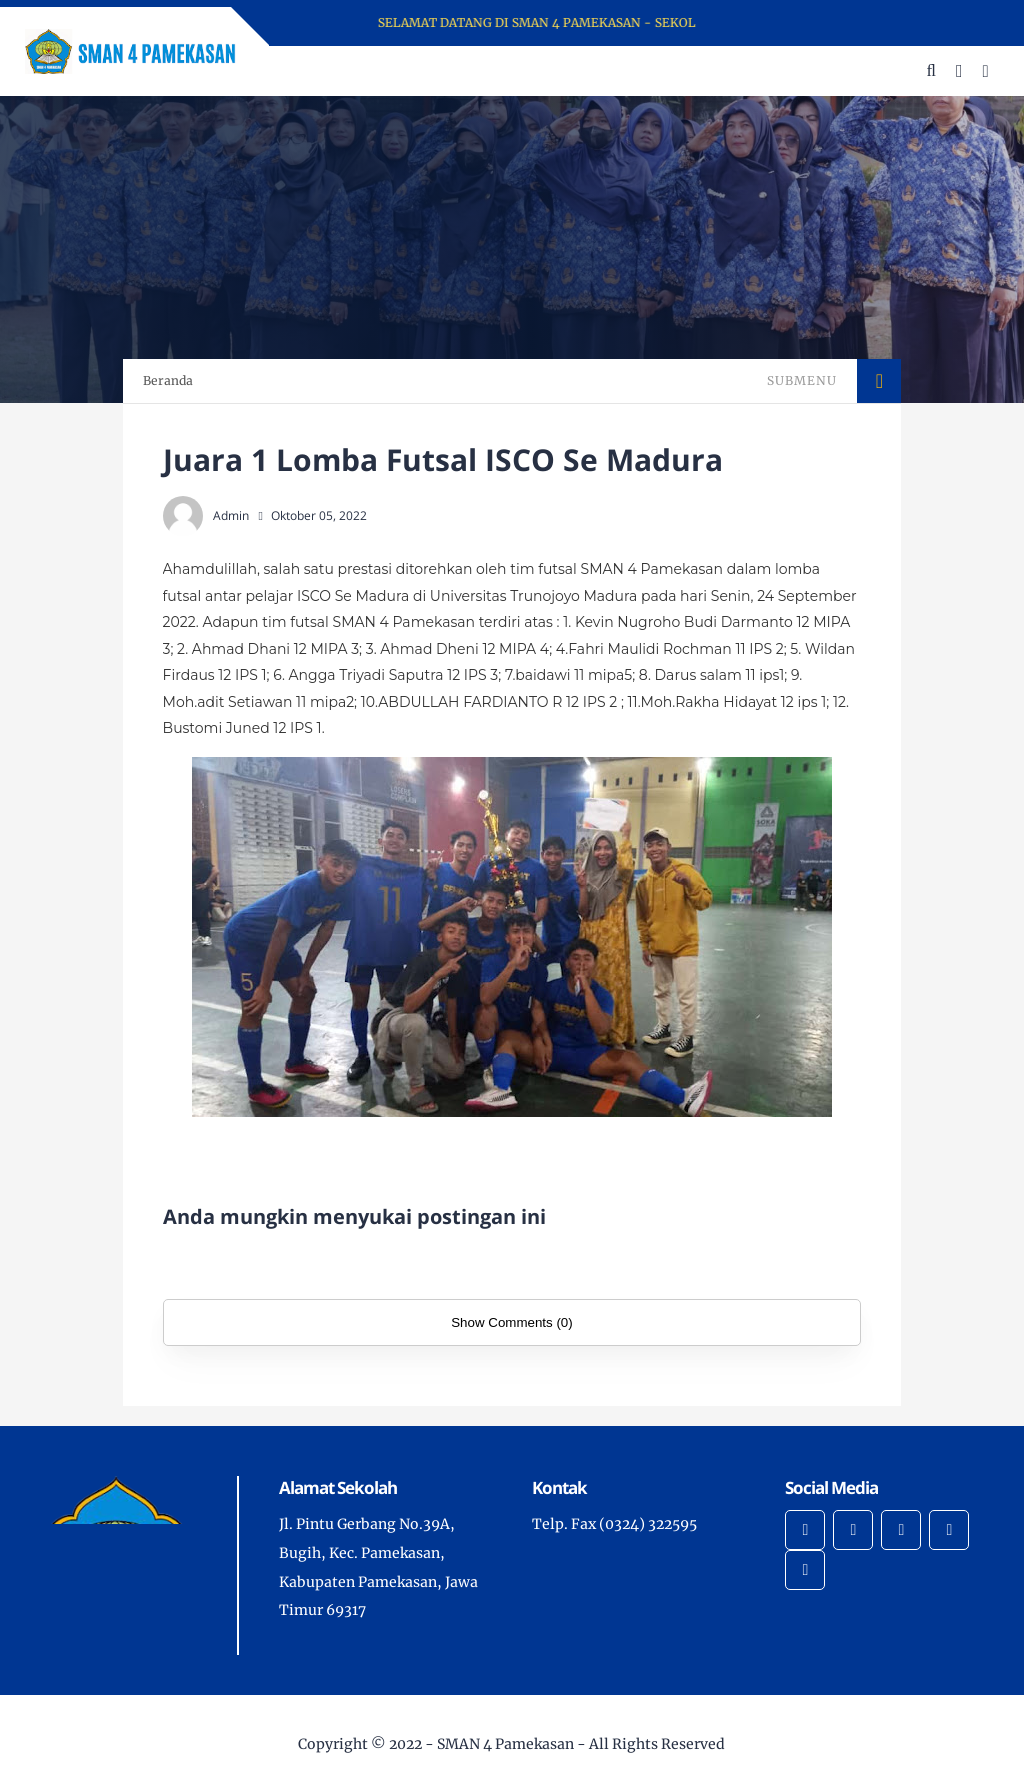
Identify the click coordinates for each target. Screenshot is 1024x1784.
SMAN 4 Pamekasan (505, 1744)
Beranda (168, 380)
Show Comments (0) (511, 1322)
